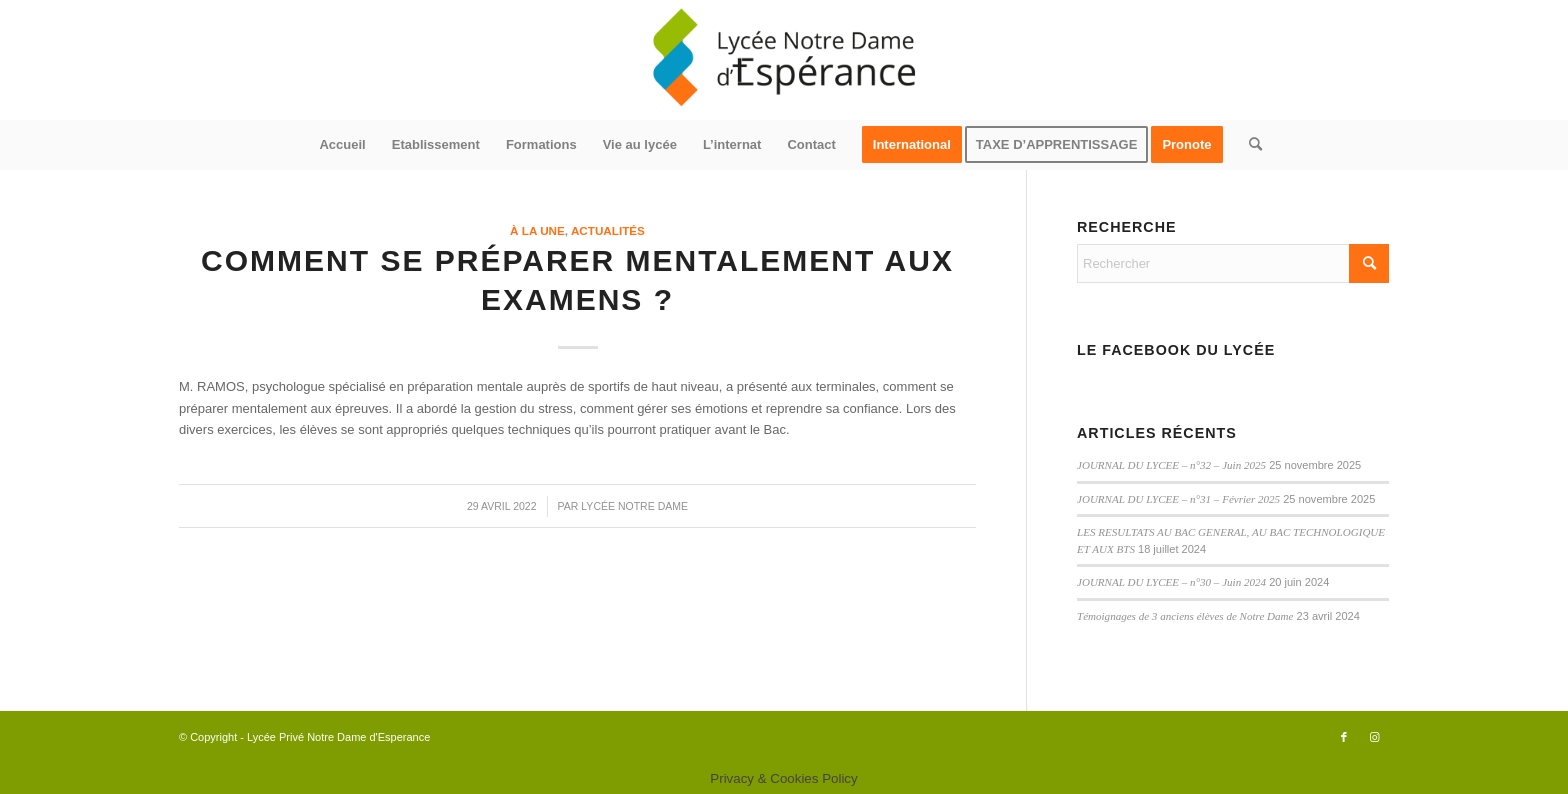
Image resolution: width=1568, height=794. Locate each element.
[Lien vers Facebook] (1344, 737)
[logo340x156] (784, 60)
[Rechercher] (1249, 145)
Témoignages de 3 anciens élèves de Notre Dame (1185, 616)
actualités (608, 230)
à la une (537, 230)
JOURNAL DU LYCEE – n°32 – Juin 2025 (1171, 465)
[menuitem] (342, 145)
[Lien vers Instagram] (1374, 737)
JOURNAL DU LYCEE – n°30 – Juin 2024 (1171, 582)
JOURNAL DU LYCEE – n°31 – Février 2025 (1178, 499)
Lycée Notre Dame (634, 506)
